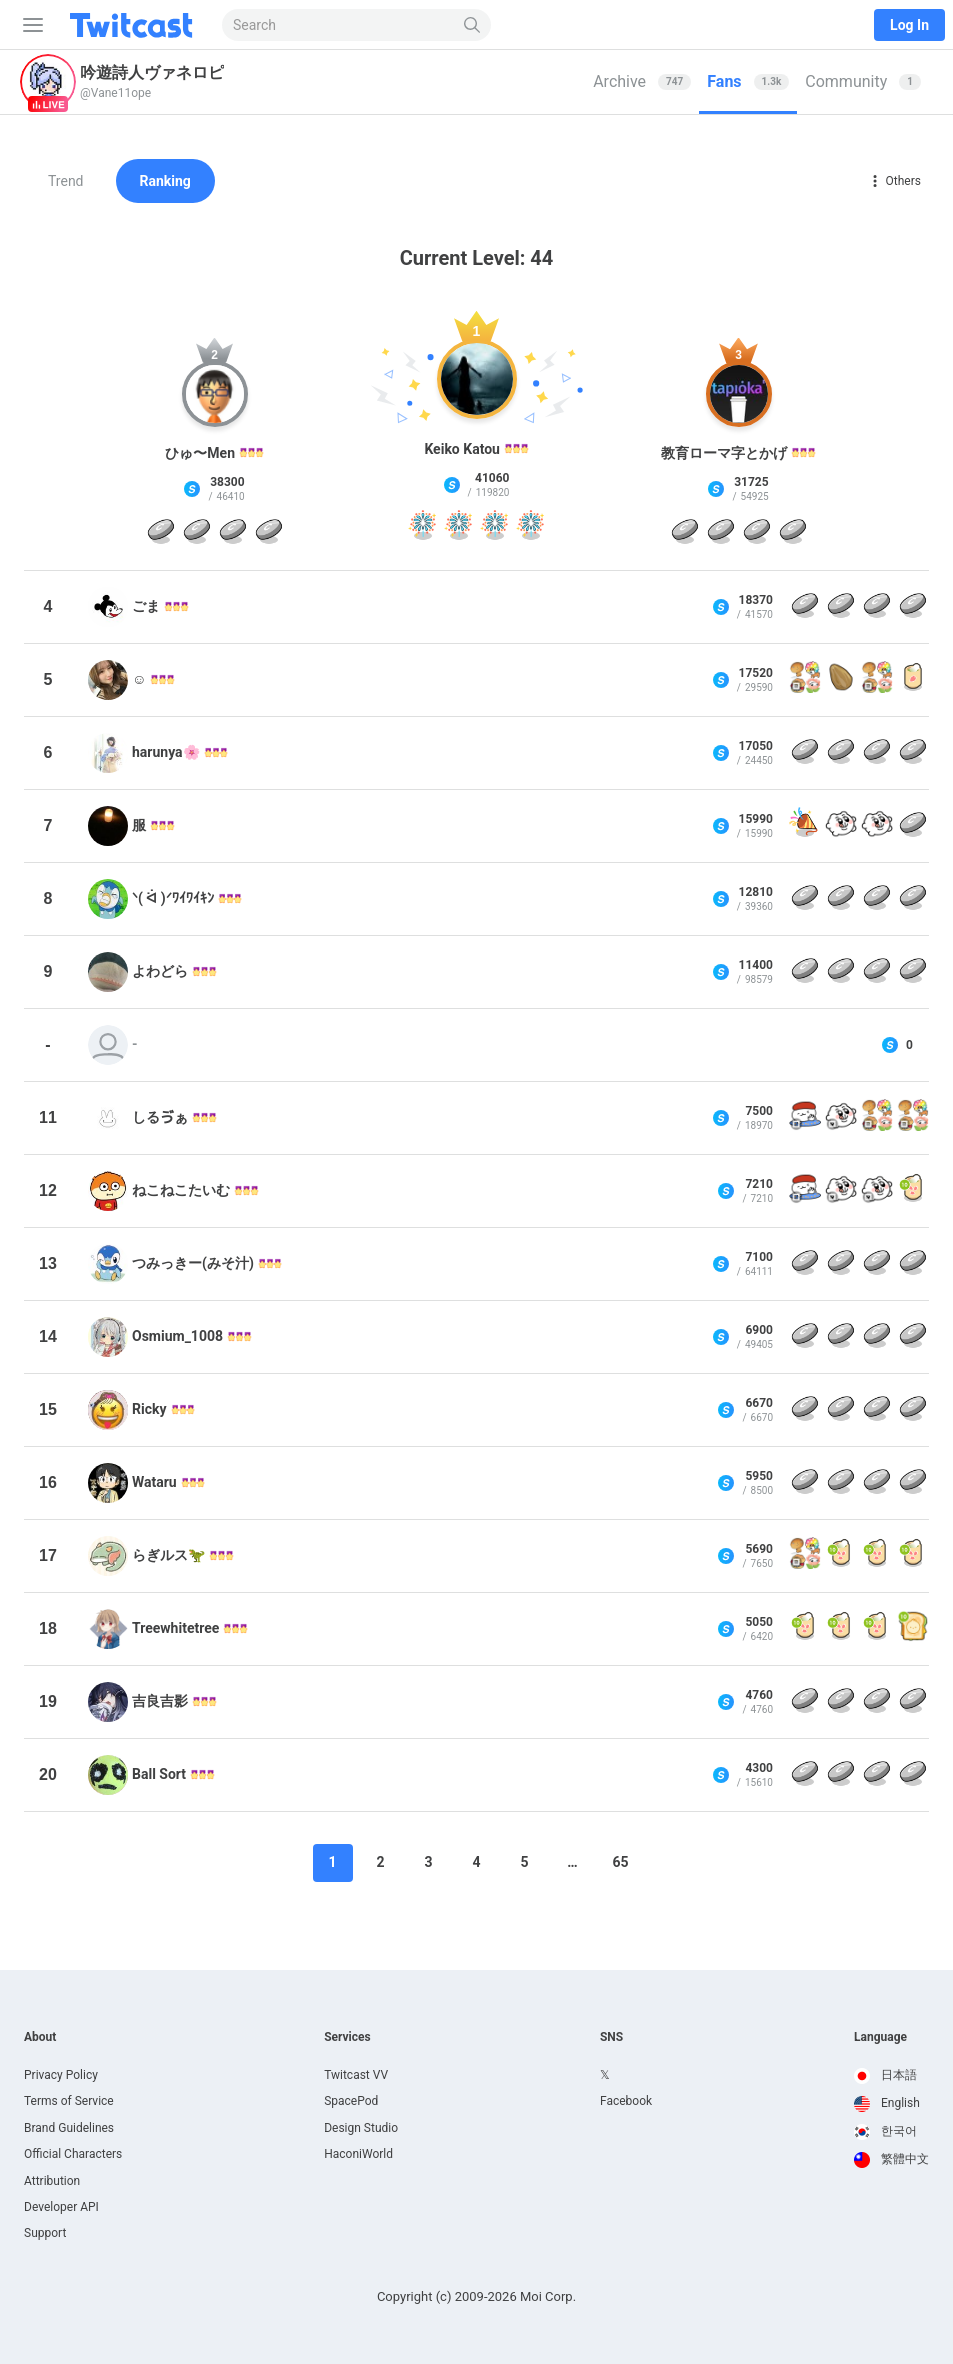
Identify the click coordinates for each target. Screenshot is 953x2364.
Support (45, 2233)
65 (620, 1862)
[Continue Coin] (161, 533)
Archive (642, 81)
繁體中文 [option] (891, 2159)
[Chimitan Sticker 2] (841, 826)
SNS (611, 2037)
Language (880, 2037)
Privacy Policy (61, 2075)
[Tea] (913, 680)
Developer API (61, 2207)
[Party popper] (805, 826)
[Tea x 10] (913, 1191)
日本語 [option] (885, 2075)
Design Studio (361, 2128)
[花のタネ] (841, 680)
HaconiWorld (358, 2154)
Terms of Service (69, 2101)
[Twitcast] (135, 25)
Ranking (165, 181)
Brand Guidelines (69, 2128)
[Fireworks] (423, 529)
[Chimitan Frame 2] (841, 1118)
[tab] (642, 82)
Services (347, 2037)
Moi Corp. (548, 2296)
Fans (748, 81)
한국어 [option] (885, 2131)
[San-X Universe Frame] (805, 680)
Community (863, 81)
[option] (891, 2076)
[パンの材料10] (913, 1629)
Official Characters (73, 2154)
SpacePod (351, 2101)
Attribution (52, 2181)
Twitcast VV (356, 2075)
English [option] (887, 2103)
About (40, 2037)
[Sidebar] (29, 25)
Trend (66, 181)
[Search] (472, 25)
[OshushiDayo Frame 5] (805, 1118)
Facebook (626, 2101)
